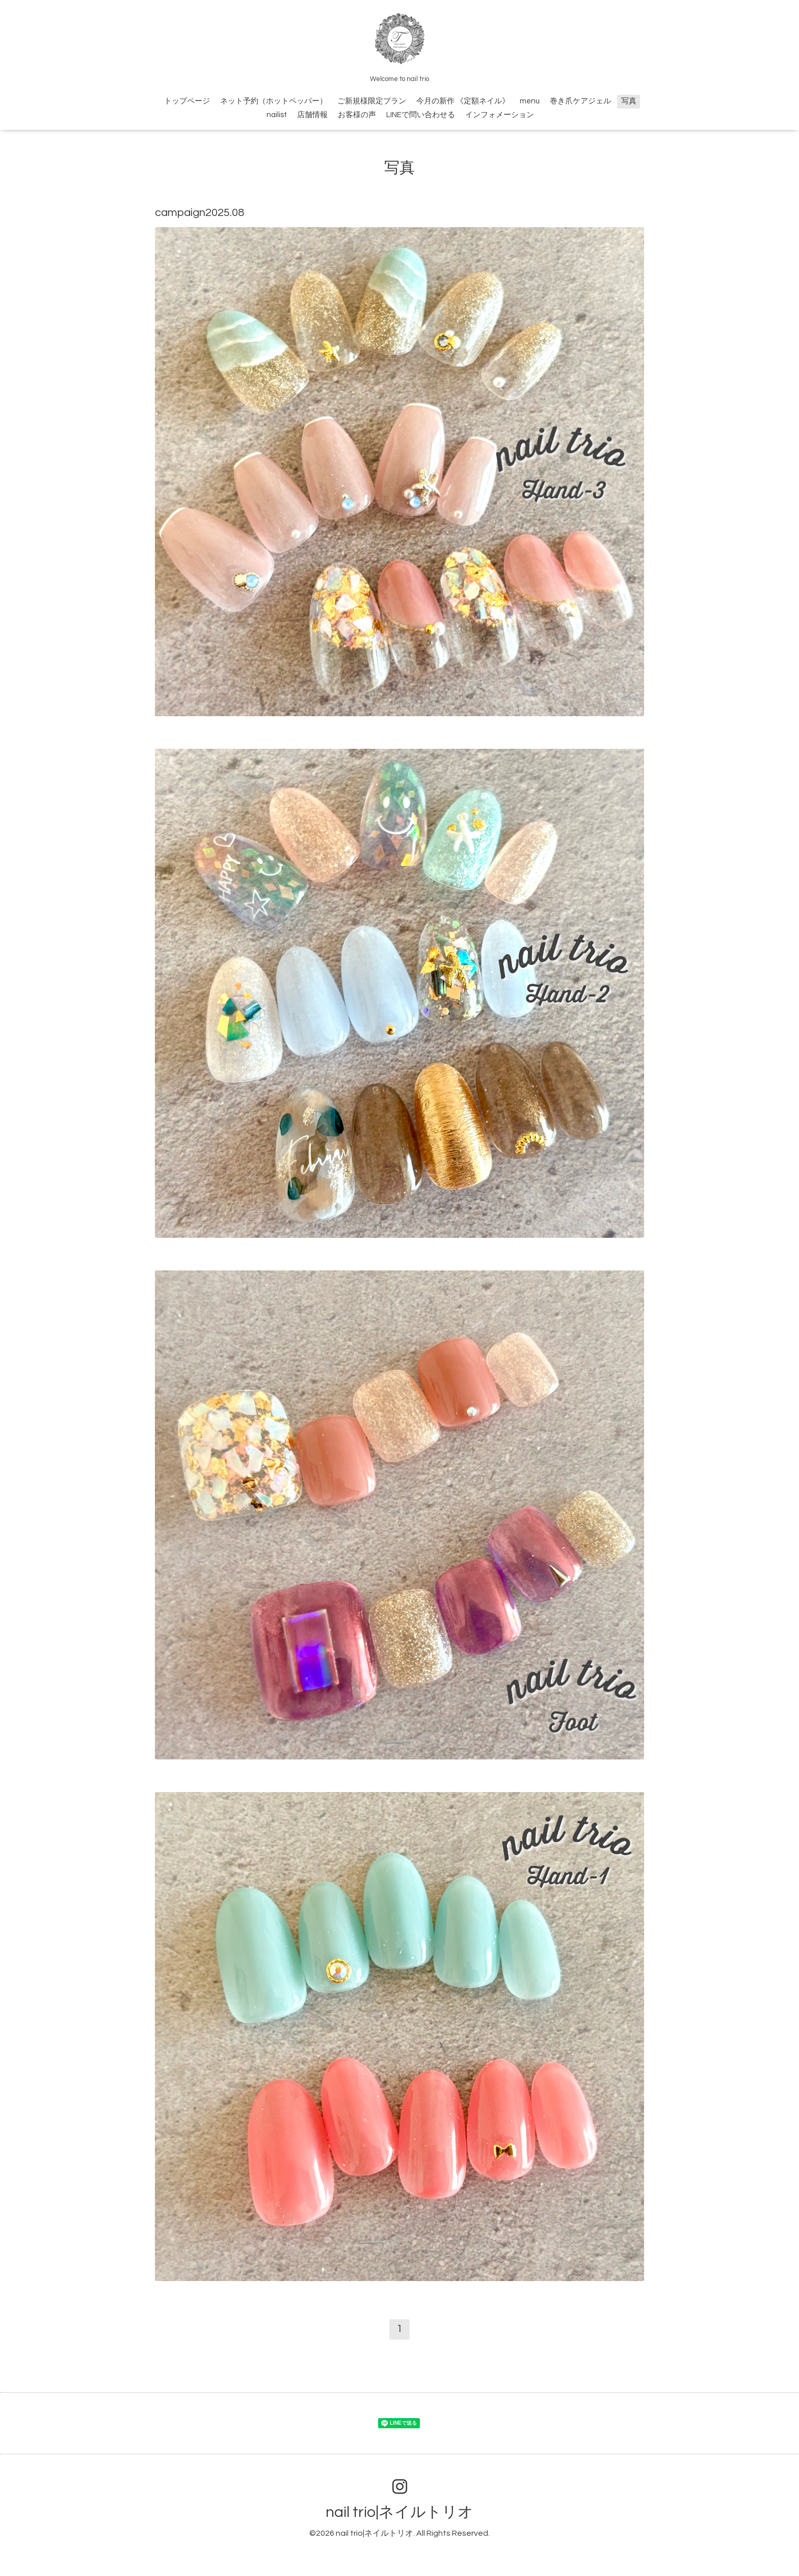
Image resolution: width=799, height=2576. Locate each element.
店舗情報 (312, 115)
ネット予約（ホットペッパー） (273, 101)
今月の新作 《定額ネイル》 (463, 101)
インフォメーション (499, 115)
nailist (277, 115)
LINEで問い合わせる (420, 115)
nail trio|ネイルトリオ (399, 2512)
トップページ (187, 101)
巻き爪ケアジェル (580, 101)
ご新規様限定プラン (371, 101)
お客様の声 (357, 115)
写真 (628, 101)
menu (530, 101)
